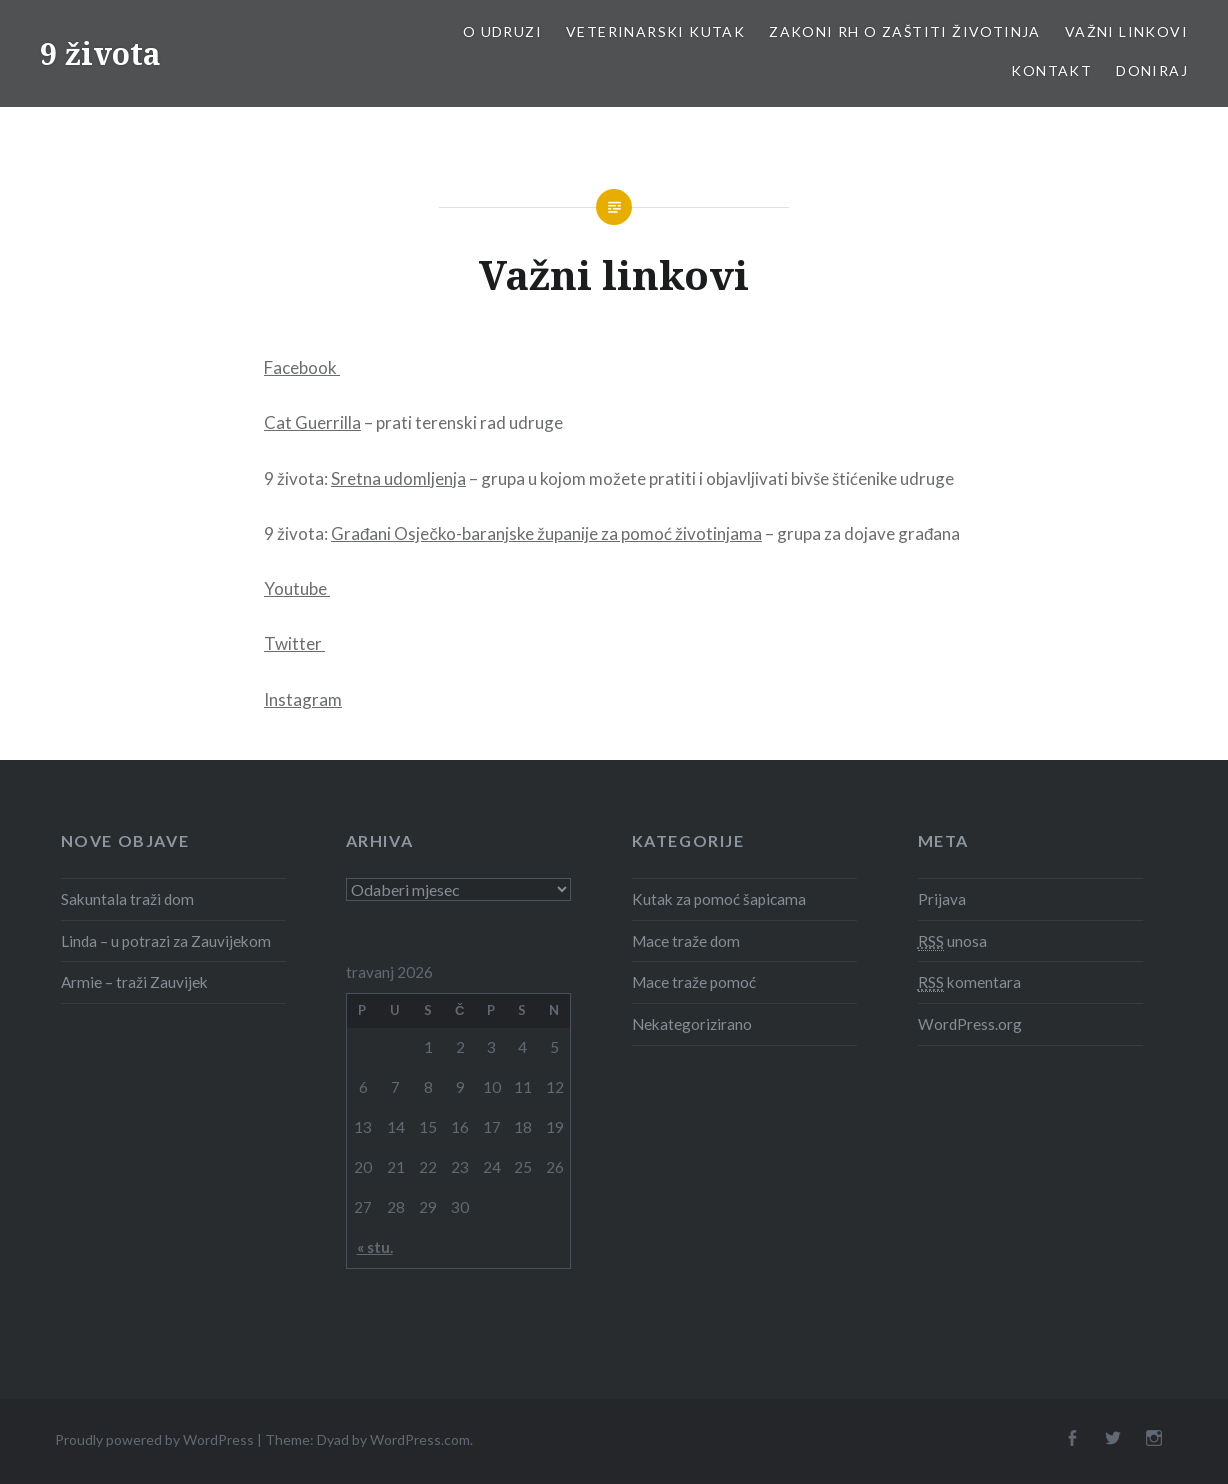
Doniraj (1152, 70)
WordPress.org (970, 1024)
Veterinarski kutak (655, 31)
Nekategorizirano (692, 1024)
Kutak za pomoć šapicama (719, 899)
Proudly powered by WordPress (154, 1439)
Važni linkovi (1126, 31)
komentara (969, 982)
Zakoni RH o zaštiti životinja (905, 31)
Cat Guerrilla (312, 422)
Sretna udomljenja (398, 478)
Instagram (303, 699)
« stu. (375, 1247)
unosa (952, 941)
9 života (100, 53)
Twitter (294, 643)
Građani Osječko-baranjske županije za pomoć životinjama (546, 533)
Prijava (942, 899)
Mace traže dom (686, 941)
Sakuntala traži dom (127, 899)
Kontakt (1051, 70)
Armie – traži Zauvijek (134, 982)
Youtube (297, 588)
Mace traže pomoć (694, 982)
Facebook (302, 367)
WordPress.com (420, 1439)
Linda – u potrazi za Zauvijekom (166, 941)
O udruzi (502, 31)
